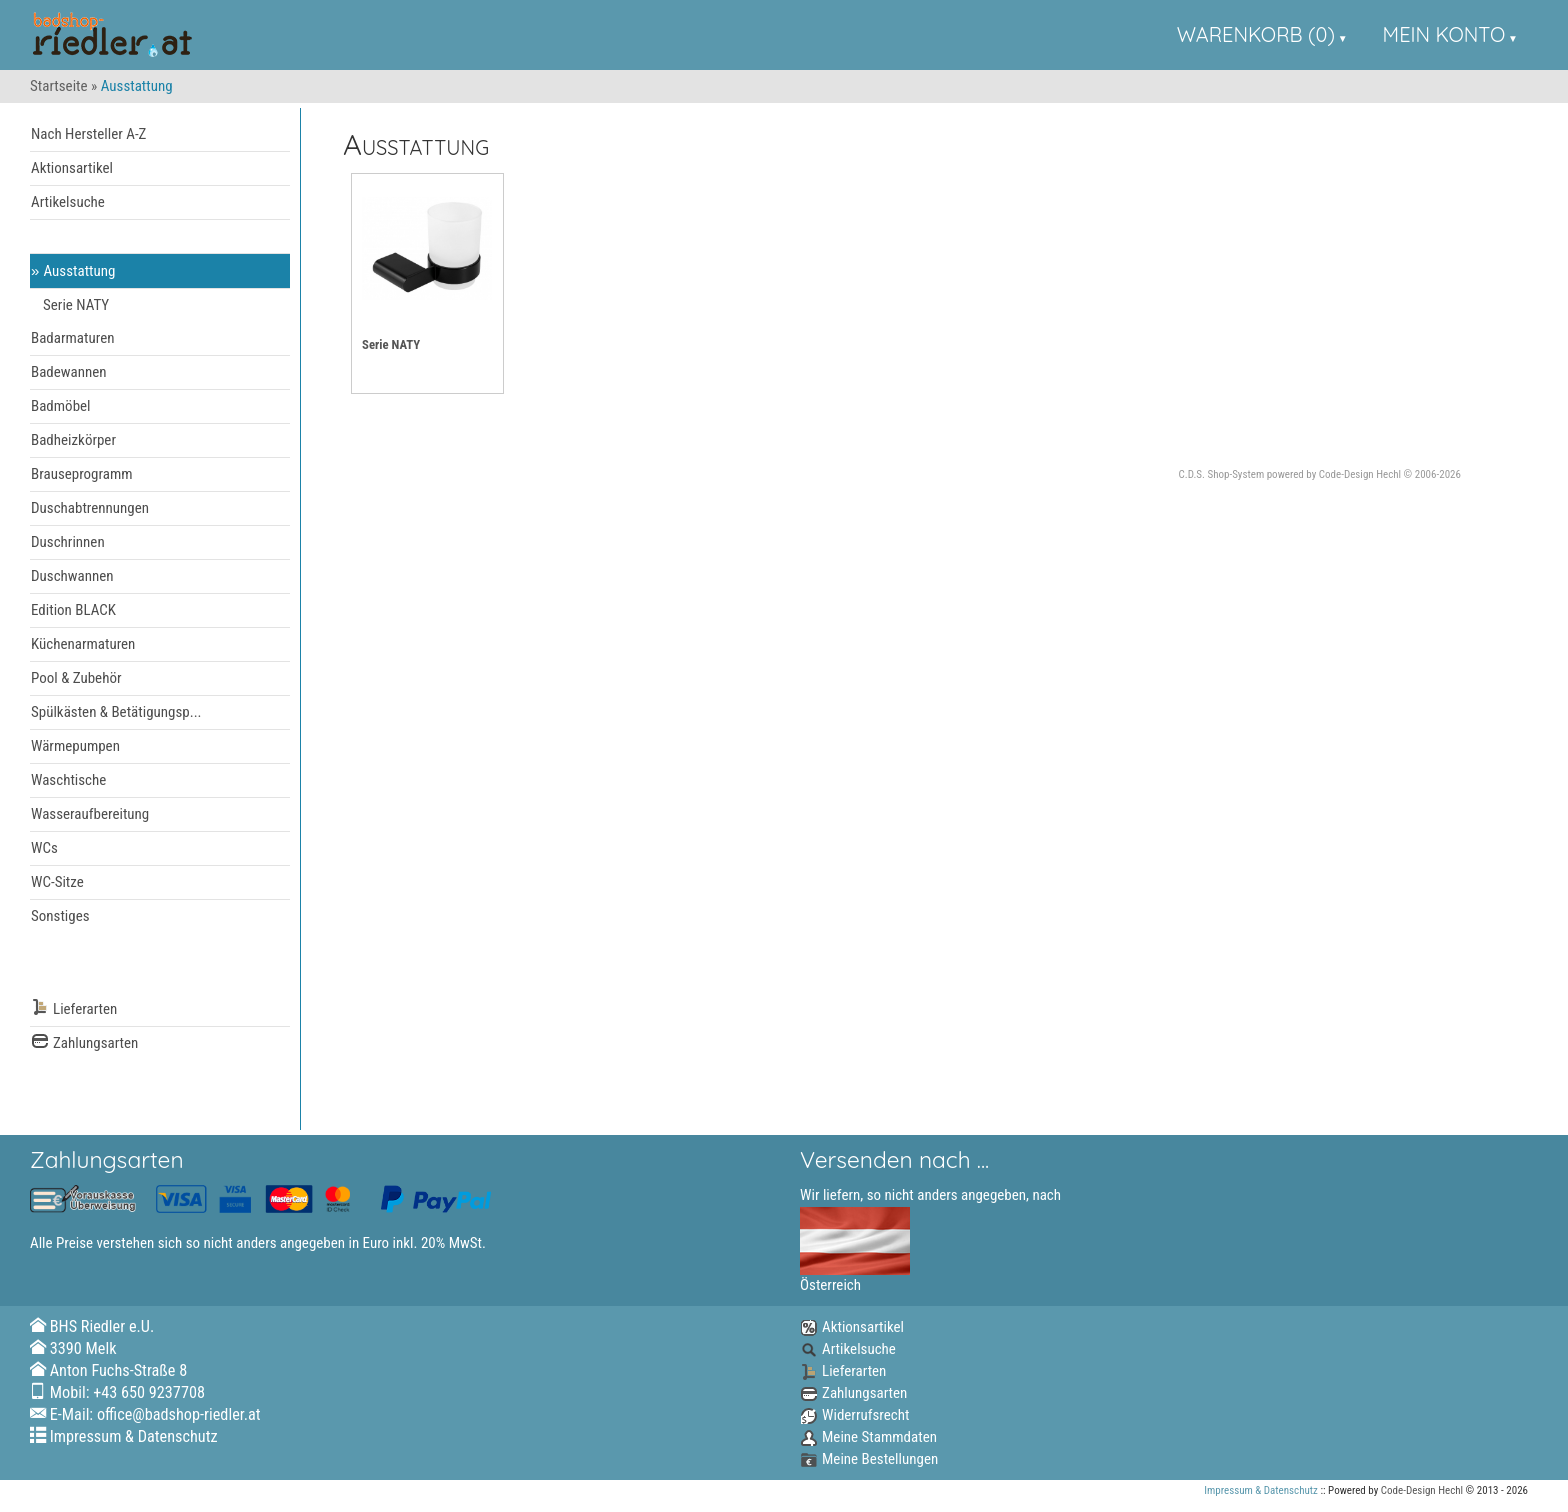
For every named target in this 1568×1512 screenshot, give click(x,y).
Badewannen (69, 372)
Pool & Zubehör (76, 678)
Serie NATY (76, 305)
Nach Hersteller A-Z (88, 134)
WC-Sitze (57, 882)
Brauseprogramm (82, 474)
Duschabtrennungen (90, 508)
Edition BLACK (73, 610)
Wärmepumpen (75, 746)
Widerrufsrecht (854, 1415)
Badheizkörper (73, 440)
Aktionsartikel (72, 168)
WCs (44, 848)
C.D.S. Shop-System (1222, 474)
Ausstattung (80, 271)
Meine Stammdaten (868, 1437)
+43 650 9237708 (149, 1392)
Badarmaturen (72, 338)
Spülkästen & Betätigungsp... (116, 712)
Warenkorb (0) (1256, 34)
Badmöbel (61, 406)
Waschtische (68, 780)
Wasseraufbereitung (90, 814)
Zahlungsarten (84, 1043)
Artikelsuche (68, 202)
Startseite (59, 86)
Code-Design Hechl (1360, 474)
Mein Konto (1444, 34)
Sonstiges (60, 916)
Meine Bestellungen (869, 1459)
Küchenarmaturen (83, 644)
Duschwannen (72, 576)
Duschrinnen (68, 542)
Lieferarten (74, 1009)
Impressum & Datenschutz (134, 1436)
